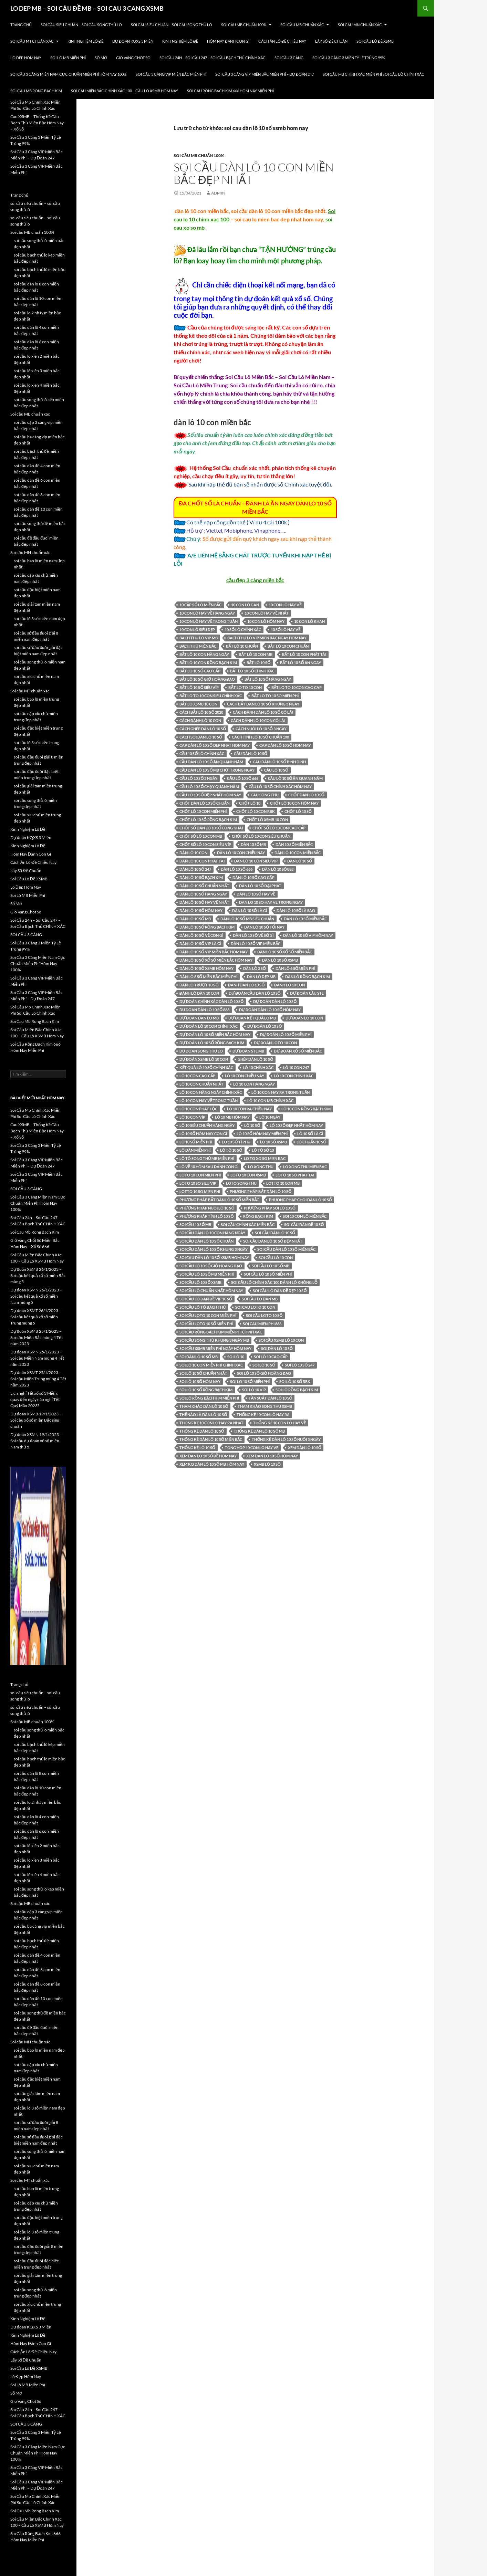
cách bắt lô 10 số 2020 (201, 712)
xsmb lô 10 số (267, 1464)
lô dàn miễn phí (194, 1150)
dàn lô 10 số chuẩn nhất (204, 885)
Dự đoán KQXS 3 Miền (132, 41)
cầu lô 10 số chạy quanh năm (209, 786)
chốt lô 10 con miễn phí (203, 811)
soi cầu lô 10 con (276, 1257)
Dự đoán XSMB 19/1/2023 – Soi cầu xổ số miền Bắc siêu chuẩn (36, 1420)
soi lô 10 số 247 (299, 1365)
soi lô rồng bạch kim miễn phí (209, 1398)
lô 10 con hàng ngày (254, 1084)
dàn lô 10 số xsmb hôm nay (206, 968)
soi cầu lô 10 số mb (270, 1266)
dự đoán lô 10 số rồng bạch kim (211, 1042)
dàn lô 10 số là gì (249, 910)
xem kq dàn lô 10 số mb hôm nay (211, 1464)
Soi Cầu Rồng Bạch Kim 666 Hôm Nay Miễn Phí (230, 90)
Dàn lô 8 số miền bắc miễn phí (208, 976)
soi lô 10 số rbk (294, 1381)
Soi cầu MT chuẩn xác (32, 41)
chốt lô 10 (249, 803)
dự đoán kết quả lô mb (252, 1018)
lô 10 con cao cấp (197, 1076)
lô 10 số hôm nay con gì (203, 1133)
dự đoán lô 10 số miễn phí (285, 1034)
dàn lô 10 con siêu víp (256, 861)
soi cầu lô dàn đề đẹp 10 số (280, 1290)
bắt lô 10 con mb (255, 654)
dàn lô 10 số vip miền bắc (256, 943)
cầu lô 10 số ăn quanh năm (295, 778)
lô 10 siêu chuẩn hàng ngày (207, 1125)
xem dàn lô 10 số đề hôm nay (208, 1456)
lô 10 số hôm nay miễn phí (262, 1133)
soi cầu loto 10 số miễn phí (206, 1323)
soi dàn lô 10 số (277, 1348)
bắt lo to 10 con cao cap (296, 687)
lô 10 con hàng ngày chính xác (210, 1092)
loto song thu (241, 1183)
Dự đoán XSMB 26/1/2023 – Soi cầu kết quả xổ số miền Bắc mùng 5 (38, 1275)
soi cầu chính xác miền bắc (247, 1224)
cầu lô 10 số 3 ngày (198, 778)
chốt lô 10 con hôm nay (294, 803)
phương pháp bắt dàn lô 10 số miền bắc (219, 1199)
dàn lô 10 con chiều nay (241, 852)
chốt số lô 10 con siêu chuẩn (261, 836)
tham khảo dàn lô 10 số (203, 1406)
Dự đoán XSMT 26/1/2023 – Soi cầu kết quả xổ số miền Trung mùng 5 (35, 1317)
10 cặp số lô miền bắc (200, 605)
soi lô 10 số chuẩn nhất (203, 1373)
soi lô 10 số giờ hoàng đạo (264, 1373)
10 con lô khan (309, 621)
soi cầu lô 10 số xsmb (200, 1282)
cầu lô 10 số (276, 770)
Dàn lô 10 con (193, 852)
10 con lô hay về (285, 605)
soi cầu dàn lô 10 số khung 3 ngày (213, 1249)
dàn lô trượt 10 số (198, 985)
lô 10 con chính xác (293, 1076)
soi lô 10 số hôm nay (199, 1381)
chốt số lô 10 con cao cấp (278, 828)
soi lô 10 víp (254, 1390)
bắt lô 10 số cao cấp (199, 671)
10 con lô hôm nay (265, 621)
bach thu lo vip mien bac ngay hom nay (267, 638)
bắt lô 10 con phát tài (304, 654)
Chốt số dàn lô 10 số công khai (211, 828)
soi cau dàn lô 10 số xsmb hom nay (214, 1257)
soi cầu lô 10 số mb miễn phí (206, 1274)
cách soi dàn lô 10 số (200, 737)
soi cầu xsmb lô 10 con (281, 1340)
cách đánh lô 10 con (200, 720)
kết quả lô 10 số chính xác (206, 1067)
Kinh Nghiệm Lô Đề (85, 41)
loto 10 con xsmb (248, 1175)
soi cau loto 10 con (255, 1307)
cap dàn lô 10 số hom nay (285, 745)
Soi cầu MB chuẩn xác (302, 24)
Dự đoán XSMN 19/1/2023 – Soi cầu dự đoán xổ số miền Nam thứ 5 (36, 1440)
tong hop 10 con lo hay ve (251, 1447)
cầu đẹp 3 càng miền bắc (255, 580)
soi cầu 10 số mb (195, 1224)
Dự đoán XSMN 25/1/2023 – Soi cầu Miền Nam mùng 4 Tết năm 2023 (37, 1358)
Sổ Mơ (101, 57)
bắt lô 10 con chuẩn (288, 646)
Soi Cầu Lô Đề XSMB (375, 41)
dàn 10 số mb (253, 844)
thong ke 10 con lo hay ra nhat (211, 1423)
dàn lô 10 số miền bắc (305, 919)
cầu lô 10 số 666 (242, 778)
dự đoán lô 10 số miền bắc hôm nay (214, 1034)
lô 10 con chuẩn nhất (201, 1084)
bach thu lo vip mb (198, 638)
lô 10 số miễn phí (195, 1142)
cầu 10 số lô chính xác (201, 753)
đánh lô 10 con (289, 985)
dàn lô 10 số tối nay (264, 927)
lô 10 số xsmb (273, 1142)
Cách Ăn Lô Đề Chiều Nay (282, 41)
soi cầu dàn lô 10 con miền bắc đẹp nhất (254, 173)
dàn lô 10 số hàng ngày (203, 894)
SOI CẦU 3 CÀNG (288, 57)
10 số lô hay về (285, 629)
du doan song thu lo (201, 1051)
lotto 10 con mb (283, 1183)
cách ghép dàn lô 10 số (202, 728)
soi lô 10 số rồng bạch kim (205, 1390)
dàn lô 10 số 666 (236, 869)
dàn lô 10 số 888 (278, 869)
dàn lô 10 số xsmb (280, 960)
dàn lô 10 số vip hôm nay (308, 935)
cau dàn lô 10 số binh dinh (279, 762)
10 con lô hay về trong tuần (208, 621)
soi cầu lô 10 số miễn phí (268, 1274)
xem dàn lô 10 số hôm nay (272, 1456)
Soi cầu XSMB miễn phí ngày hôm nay (215, 1348)
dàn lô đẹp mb (261, 976)
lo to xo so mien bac (265, 1158)
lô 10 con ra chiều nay (249, 1109)
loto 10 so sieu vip (197, 1183)
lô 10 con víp (192, 1117)
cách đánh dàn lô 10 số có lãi (263, 712)
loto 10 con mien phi (200, 1175)
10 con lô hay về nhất (267, 613)
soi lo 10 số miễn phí (250, 1381)
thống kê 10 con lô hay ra (263, 1414)
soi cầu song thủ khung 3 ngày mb (214, 1340)
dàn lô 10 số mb (195, 919)
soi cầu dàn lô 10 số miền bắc (286, 1249)
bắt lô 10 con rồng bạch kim (208, 662)
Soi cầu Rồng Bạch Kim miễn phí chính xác (220, 1332)
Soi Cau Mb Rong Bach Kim (36, 90)
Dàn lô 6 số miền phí (295, 968)
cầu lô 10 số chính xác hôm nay (280, 786)
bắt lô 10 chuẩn (242, 646)
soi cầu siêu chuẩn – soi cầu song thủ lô (81, 24)
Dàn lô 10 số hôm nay (200, 910)
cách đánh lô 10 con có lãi (258, 720)
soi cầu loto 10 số (264, 1315)
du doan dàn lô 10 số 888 (204, 1009)
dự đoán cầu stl (307, 993)
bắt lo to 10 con (244, 687)
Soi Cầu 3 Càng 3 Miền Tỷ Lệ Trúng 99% (348, 57)
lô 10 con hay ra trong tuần (280, 1092)
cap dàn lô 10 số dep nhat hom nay (214, 745)
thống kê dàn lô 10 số (201, 1431)
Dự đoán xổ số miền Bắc (298, 1051)
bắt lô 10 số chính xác (252, 671)
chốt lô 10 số (298, 811)
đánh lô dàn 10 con (199, 993)
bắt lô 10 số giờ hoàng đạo (207, 679)
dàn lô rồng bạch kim (307, 976)
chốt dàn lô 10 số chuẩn (204, 803)
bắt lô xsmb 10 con (198, 704)
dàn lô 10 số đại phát (260, 885)
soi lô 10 (235, 1356)
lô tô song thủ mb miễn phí (206, 1158)
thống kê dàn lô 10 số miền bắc (210, 1439)
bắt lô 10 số (258, 662)
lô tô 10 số (231, 1150)
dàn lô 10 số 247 (195, 869)
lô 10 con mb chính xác (270, 1100)
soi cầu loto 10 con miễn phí (207, 1315)
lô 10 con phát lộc (198, 1109)
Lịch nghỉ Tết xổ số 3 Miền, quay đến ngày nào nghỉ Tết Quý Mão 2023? (35, 1399)
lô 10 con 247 (296, 1067)
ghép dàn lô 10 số (255, 1059)
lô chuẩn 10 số (311, 1142)
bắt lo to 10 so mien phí (274, 695)
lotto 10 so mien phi (199, 1191)
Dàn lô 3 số (254, 968)
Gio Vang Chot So (133, 57)
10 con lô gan (245, 605)
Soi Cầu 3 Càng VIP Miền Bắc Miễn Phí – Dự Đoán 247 (264, 74)
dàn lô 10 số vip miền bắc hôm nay (213, 952)
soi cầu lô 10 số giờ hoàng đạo (210, 1266)
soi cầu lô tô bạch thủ (202, 1307)
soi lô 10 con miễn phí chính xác (211, 1365)
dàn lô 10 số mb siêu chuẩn (247, 919)
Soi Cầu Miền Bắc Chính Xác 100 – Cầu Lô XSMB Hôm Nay (124, 90)
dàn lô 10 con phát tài (202, 861)
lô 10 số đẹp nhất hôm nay (296, 1125)
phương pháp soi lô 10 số (269, 1208)
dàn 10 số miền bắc (294, 844)
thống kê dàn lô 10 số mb (259, 1431)
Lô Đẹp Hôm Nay (25, 57)
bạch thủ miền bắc (197, 646)
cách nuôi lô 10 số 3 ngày (261, 728)
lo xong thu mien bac (305, 1166)
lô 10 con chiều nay (244, 1076)
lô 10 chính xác (258, 1067)
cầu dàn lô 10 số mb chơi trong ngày (217, 770)
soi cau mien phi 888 (262, 1323)
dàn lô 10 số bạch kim (201, 877)
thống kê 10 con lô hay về (279, 1423)
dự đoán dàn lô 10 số (275, 1001)
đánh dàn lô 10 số (246, 985)
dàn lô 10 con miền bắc (297, 852)
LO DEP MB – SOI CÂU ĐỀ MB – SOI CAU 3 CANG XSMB (87, 8)
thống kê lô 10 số (197, 1447)
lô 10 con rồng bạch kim (306, 1109)
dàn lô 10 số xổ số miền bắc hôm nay (215, 960)
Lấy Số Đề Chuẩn (331, 41)
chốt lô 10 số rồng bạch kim (208, 819)
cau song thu (265, 795)
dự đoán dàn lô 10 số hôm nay (270, 1009)
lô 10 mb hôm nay (232, 1117)
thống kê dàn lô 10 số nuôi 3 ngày (286, 1439)
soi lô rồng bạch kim (297, 1390)
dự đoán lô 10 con (304, 1018)
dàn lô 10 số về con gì (201, 935)
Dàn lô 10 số (299, 861)
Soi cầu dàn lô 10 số (275, 1233)
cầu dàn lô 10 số (250, 753)
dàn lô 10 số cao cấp (253, 877)
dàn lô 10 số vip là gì (200, 943)
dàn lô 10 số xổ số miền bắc (284, 952)
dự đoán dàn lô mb (199, 1018)
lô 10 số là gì (310, 1133)
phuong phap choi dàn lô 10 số (300, 1199)
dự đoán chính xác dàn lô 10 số (211, 1001)
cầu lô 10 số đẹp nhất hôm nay (210, 795)
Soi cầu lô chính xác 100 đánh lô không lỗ (274, 1282)
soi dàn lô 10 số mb (198, 1356)
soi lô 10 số (263, 1365)
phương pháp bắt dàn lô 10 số (260, 1191)
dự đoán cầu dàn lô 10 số (254, 993)
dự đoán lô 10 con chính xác (208, 1026)
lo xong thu (260, 1166)
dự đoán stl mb (248, 1051)
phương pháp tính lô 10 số (206, 1216)
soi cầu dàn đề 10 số (304, 1224)
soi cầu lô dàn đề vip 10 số (205, 1299)
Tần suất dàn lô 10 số (270, 1398)
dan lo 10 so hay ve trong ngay (271, 902)
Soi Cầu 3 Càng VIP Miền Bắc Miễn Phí (171, 74)
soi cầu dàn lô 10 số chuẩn (206, 1241)
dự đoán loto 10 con (275, 1042)
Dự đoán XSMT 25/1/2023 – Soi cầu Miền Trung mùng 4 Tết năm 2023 (38, 1379)
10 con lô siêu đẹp (197, 629)
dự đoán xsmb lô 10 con (203, 1059)
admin (218, 193)
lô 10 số (252, 1125)
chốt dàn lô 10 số (306, 795)
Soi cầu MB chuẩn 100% (244, 24)
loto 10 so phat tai (295, 1175)
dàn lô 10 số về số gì (253, 935)
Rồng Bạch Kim (258, 1216)
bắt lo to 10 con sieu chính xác (210, 695)
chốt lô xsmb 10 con (267, 819)
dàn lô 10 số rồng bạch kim (207, 927)
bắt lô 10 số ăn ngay (300, 662)
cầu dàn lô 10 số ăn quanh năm (211, 762)
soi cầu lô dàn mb (260, 1299)
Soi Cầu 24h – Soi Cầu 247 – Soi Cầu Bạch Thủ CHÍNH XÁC (212, 57)
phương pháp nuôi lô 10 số (206, 1208)
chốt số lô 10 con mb (200, 836)
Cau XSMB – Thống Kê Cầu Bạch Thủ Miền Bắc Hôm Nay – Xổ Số (37, 123)
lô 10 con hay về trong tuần (208, 1100)
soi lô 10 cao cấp (271, 1356)
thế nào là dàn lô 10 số (203, 1414)
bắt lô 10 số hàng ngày (268, 679)
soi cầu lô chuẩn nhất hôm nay (211, 1290)
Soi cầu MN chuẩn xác (360, 24)
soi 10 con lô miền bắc (305, 1216)
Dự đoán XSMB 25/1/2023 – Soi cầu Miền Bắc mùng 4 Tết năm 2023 (36, 1337)
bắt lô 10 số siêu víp (199, 687)
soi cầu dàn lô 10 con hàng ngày (212, 1233)
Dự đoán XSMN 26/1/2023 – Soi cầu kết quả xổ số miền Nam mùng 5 (36, 1296)
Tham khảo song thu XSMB (265, 1406)
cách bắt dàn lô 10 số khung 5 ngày (263, 704)
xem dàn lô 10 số (304, 1447)
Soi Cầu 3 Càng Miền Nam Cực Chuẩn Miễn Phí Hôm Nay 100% (68, 74)
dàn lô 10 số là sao (296, 910)
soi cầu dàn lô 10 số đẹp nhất (272, 1241)
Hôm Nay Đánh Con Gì (228, 41)
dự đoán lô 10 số (264, 1026)
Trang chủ (21, 24)
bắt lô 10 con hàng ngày (204, 654)
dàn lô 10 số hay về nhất (204, 902)
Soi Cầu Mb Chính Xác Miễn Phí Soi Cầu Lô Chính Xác (373, 74)
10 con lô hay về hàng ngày (207, 613)
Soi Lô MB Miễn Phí (68, 57)
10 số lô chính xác (243, 629)
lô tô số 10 (263, 1150)
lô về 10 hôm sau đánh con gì (208, 1166)
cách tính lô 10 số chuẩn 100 (260, 737)
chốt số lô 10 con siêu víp (205, 844)
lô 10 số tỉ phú (236, 1142)
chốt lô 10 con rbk (255, 811)
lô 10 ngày (269, 1117)
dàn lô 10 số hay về (256, 894)
